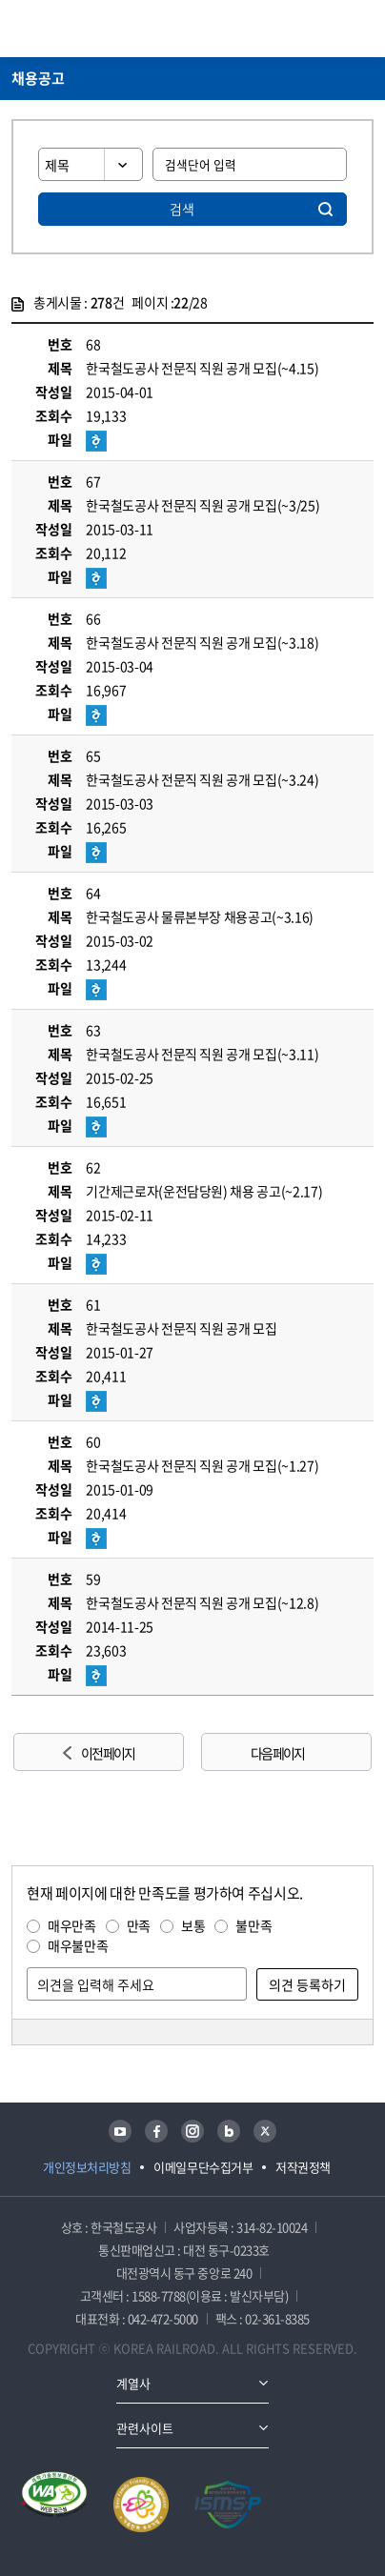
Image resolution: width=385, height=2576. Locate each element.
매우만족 (72, 1925)
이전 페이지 (107, 1752)
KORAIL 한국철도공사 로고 (85, 28)
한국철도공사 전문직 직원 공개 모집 (181, 1328)
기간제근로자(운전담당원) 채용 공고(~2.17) (204, 1190)
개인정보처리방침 (87, 2167)
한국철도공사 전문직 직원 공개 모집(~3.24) (202, 779)
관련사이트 (144, 2428)
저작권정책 (303, 2167)
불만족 (253, 1925)
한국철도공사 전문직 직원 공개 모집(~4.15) (202, 367)
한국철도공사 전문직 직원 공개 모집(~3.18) (202, 642)
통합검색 (328, 28)
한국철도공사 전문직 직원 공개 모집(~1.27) (202, 1465)
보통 (193, 1925)
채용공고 (38, 78)
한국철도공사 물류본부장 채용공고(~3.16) (200, 916)
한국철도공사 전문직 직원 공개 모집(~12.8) (202, 1602)
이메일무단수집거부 (203, 2167)
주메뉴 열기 (362, 28)
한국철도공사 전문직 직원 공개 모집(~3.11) (202, 1053)
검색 (182, 208)
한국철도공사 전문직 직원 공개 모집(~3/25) (202, 504)
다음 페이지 (277, 1752)
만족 (139, 1925)
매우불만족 (78, 1945)
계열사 (133, 2383)
